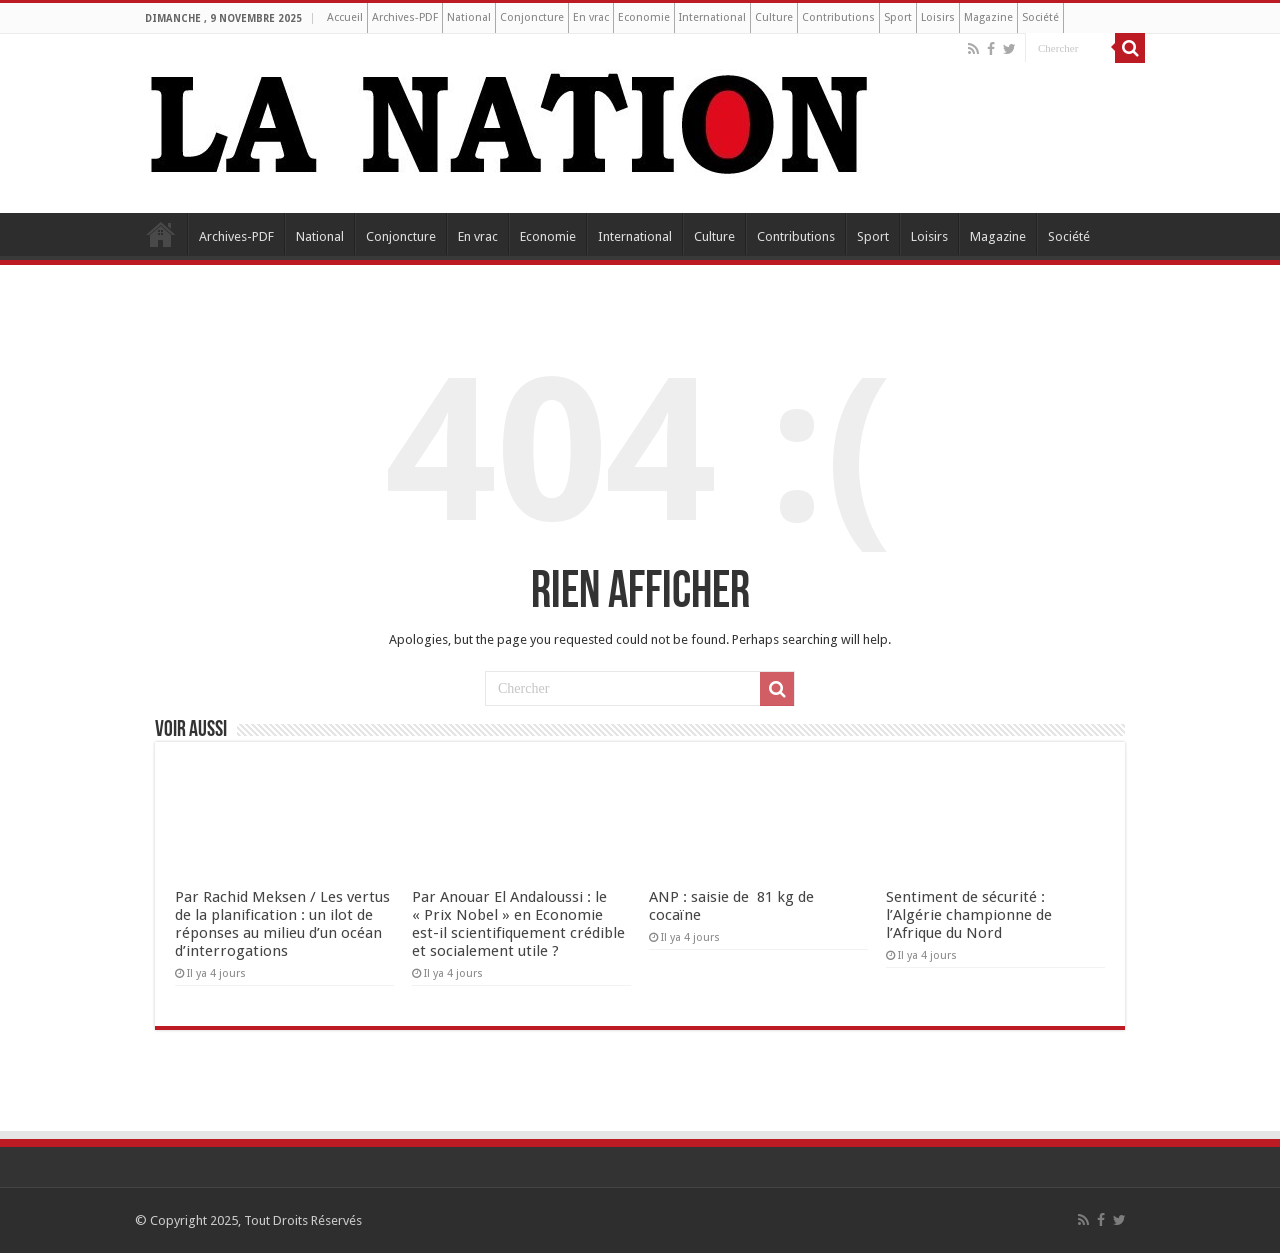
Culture (774, 17)
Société (1040, 17)
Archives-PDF (405, 17)
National (469, 17)
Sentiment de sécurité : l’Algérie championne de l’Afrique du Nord (969, 915)
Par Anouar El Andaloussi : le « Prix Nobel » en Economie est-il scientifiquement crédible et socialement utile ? (518, 924)
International (712, 17)
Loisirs (938, 17)
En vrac (591, 17)
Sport (898, 17)
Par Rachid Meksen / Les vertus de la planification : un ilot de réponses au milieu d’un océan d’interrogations (282, 924)
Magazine (988, 17)
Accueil (345, 17)
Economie (644, 17)
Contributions (838, 17)
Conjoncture (532, 17)
